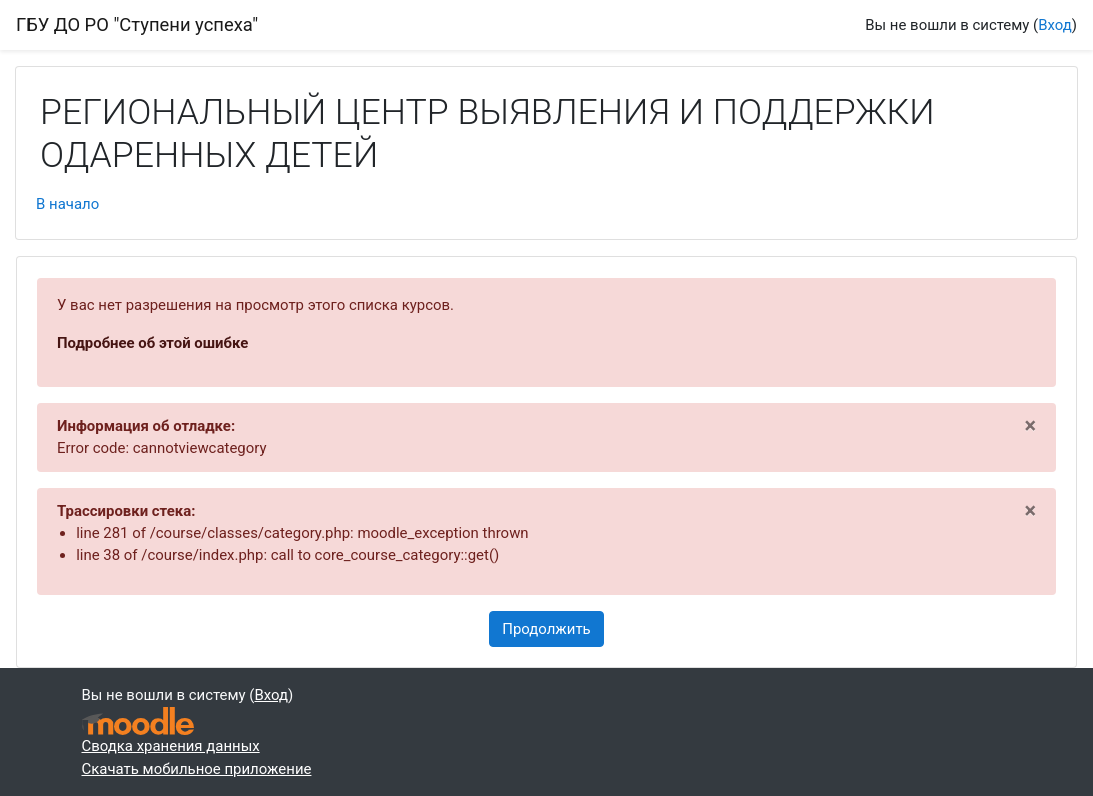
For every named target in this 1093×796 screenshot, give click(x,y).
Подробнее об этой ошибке (152, 343)
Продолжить (546, 629)
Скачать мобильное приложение (197, 769)
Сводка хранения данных (171, 746)
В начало (67, 204)
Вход (1055, 25)
